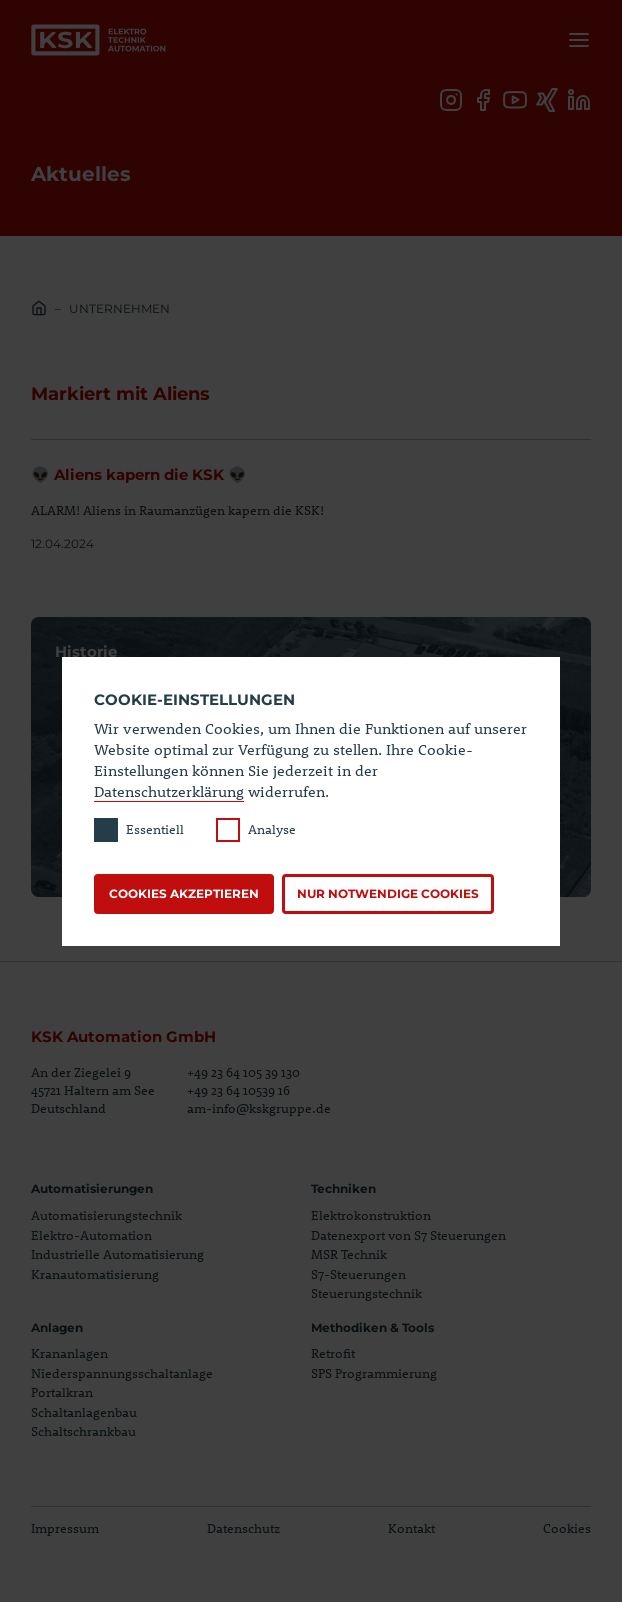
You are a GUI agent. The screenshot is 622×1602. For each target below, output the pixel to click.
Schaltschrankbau (83, 1431)
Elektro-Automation (91, 1235)
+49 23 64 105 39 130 (243, 1072)
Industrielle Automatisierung (117, 1254)
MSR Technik (349, 1254)
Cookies (567, 1528)
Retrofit (333, 1353)
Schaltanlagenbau (84, 1412)
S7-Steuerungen (358, 1274)
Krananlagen (69, 1353)
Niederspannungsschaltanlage (122, 1373)
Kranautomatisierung (95, 1274)
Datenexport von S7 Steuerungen (408, 1235)
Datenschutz (243, 1528)
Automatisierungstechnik (106, 1215)
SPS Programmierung (374, 1373)
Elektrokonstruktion (371, 1215)
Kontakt (411, 1528)
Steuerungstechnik (366, 1293)
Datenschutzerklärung (169, 791)
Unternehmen (119, 308)
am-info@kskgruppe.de (259, 1108)
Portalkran (62, 1392)
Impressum (65, 1528)
